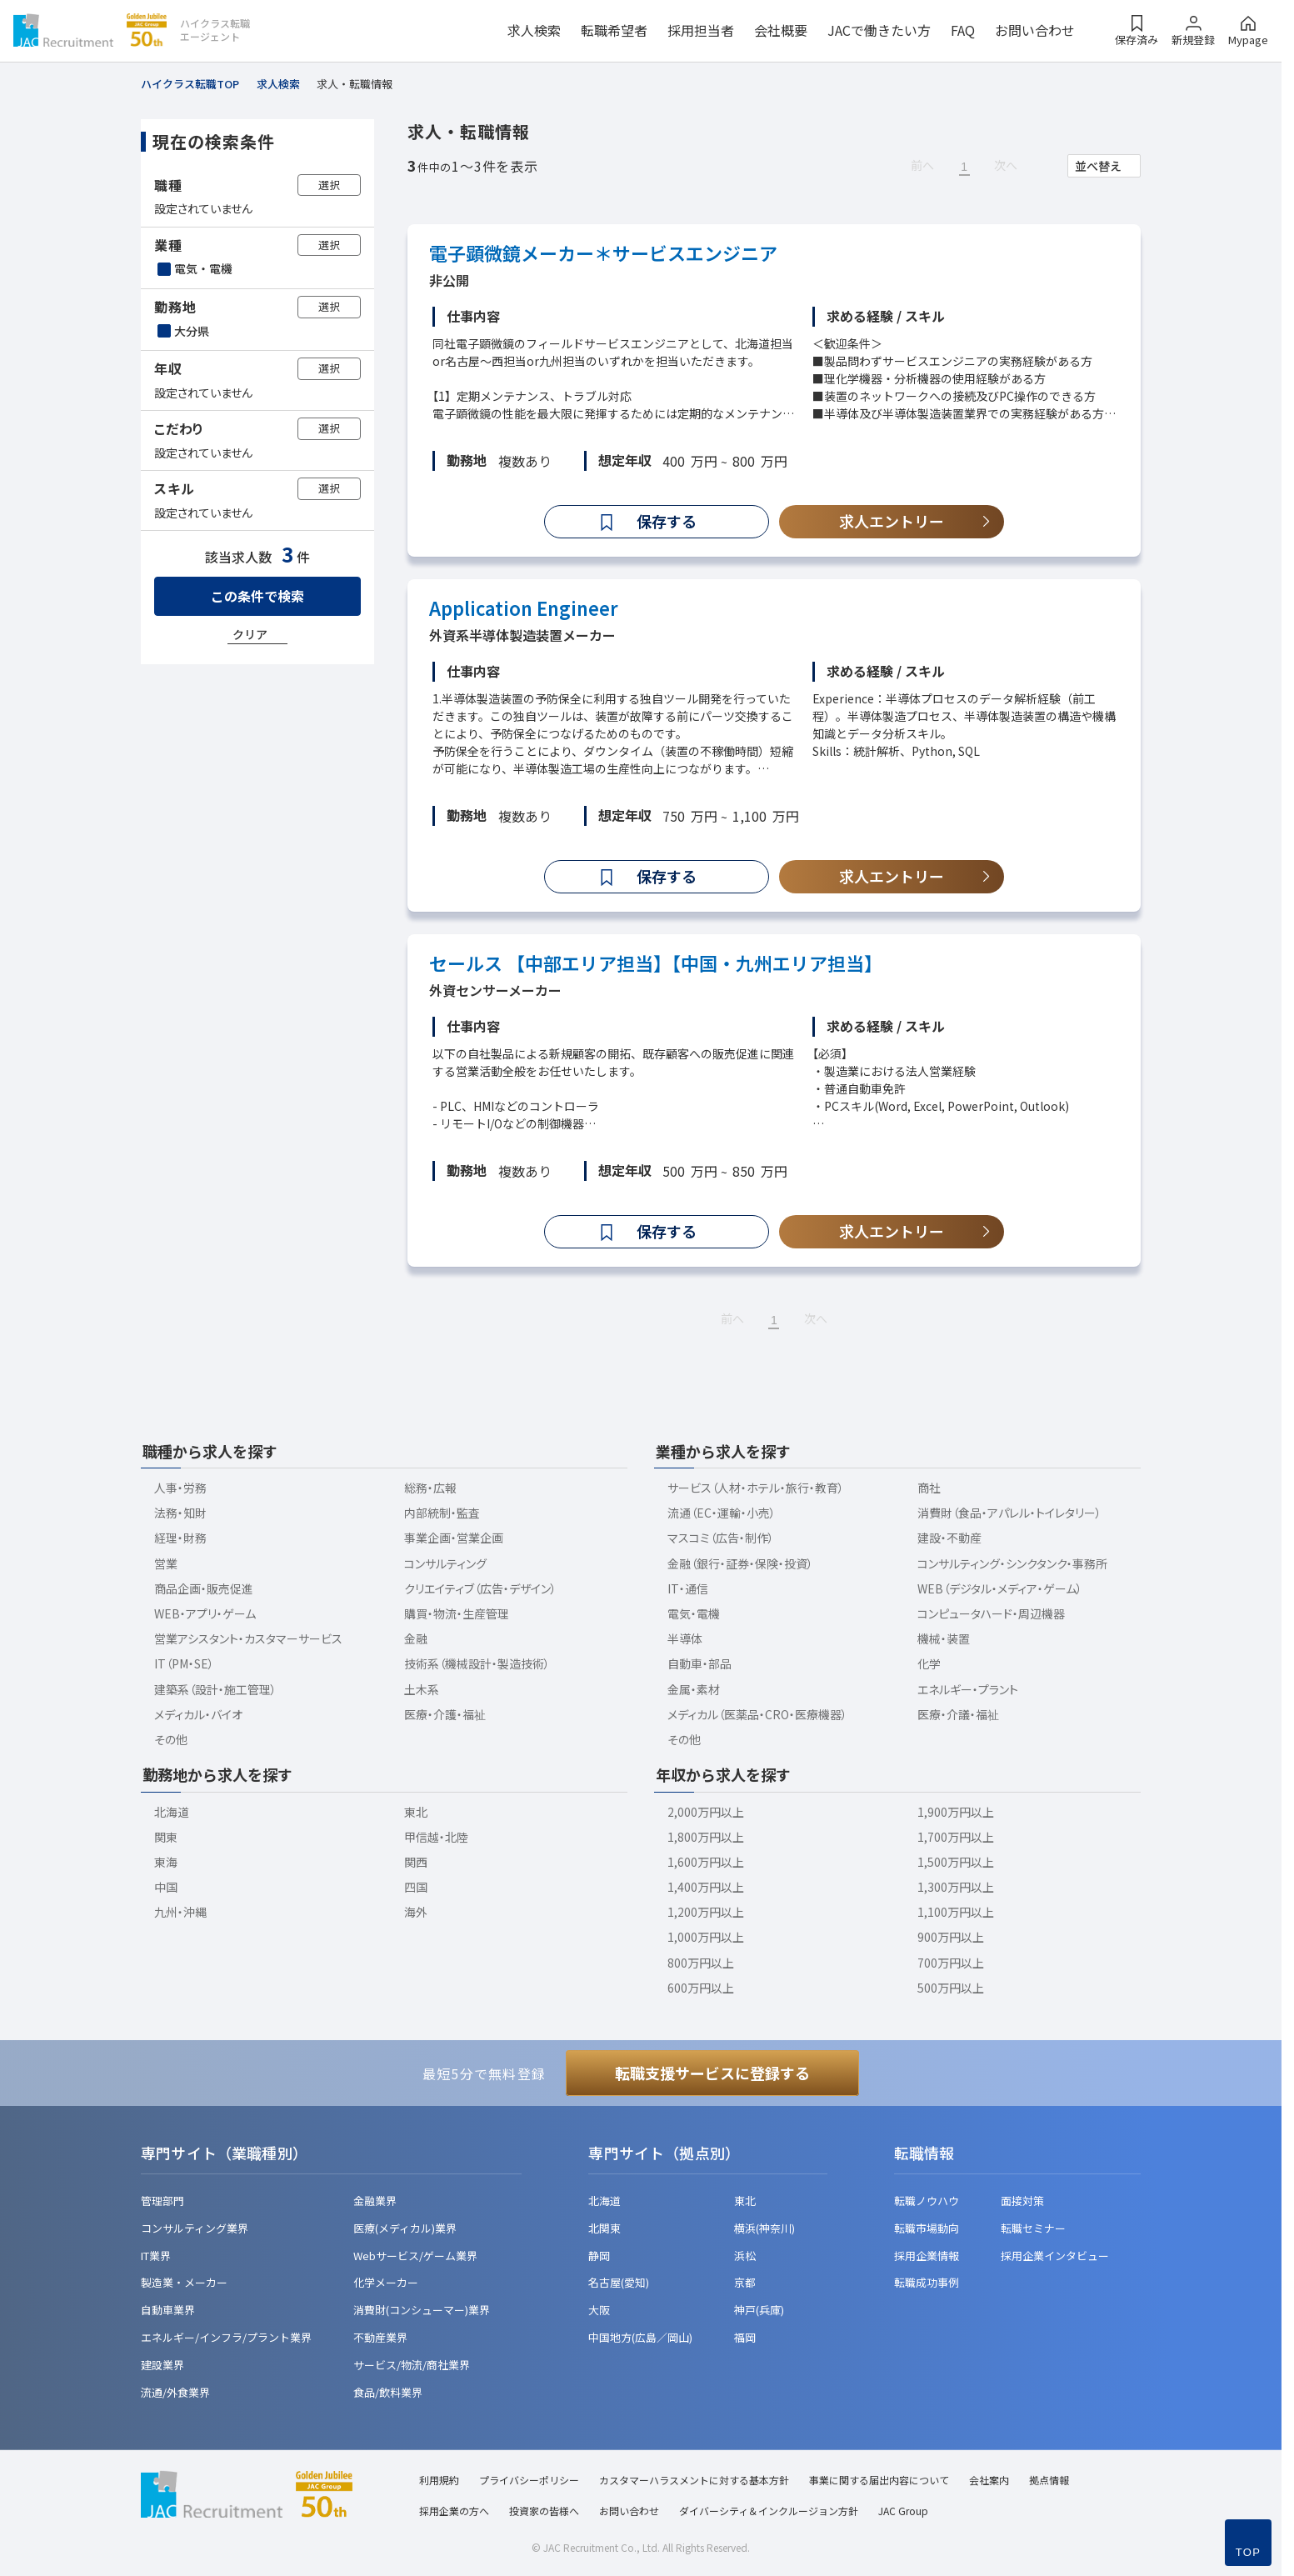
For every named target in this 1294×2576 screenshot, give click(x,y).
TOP (1248, 2552)
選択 (329, 185)
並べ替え (1098, 166)
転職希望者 (614, 30)
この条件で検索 (257, 596)
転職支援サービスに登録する (712, 2072)
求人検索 (534, 30)
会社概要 (780, 30)
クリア (249, 634)
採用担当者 (700, 30)
